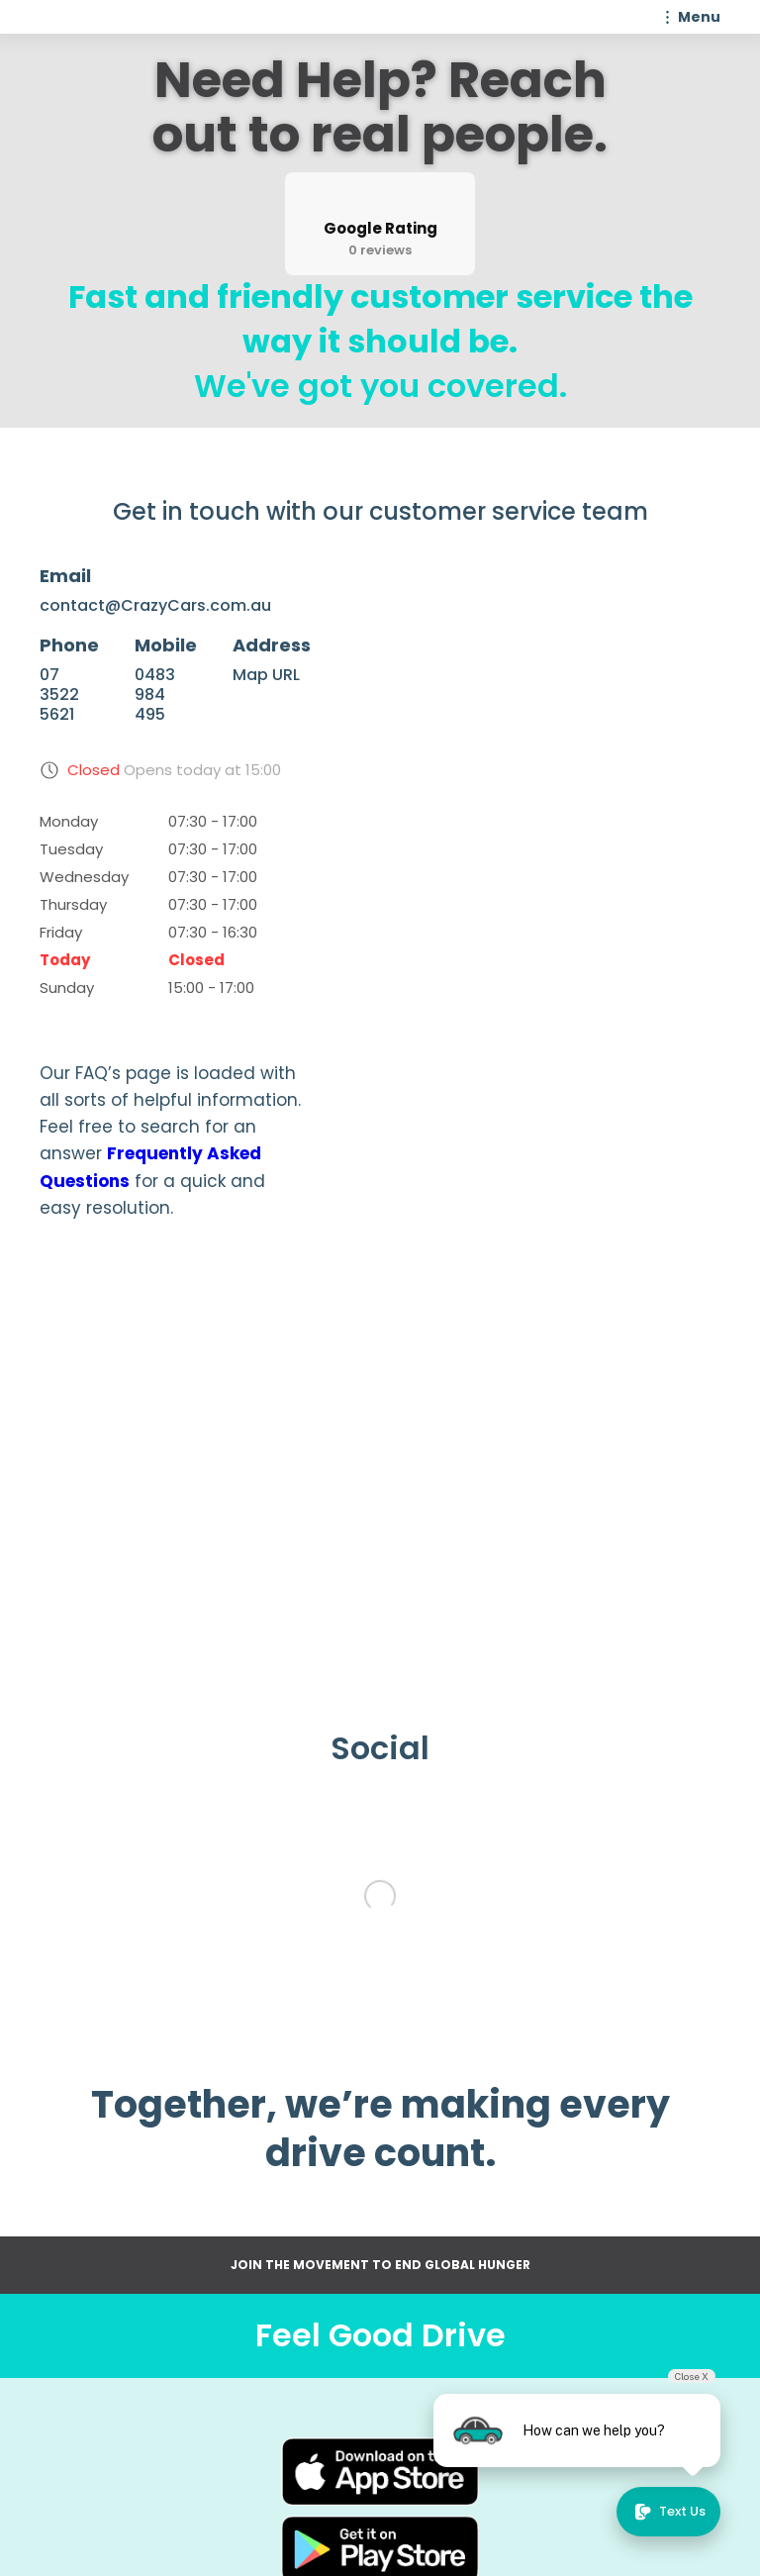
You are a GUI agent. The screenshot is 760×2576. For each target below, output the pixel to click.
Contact (290, 2495)
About (291, 2463)
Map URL (266, 675)
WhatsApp (481, 2526)
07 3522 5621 (59, 695)
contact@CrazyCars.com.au (155, 606)
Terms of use (290, 2526)
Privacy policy (290, 2559)
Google (481, 2559)
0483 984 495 (155, 695)
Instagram (481, 2495)
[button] (688, 17)
